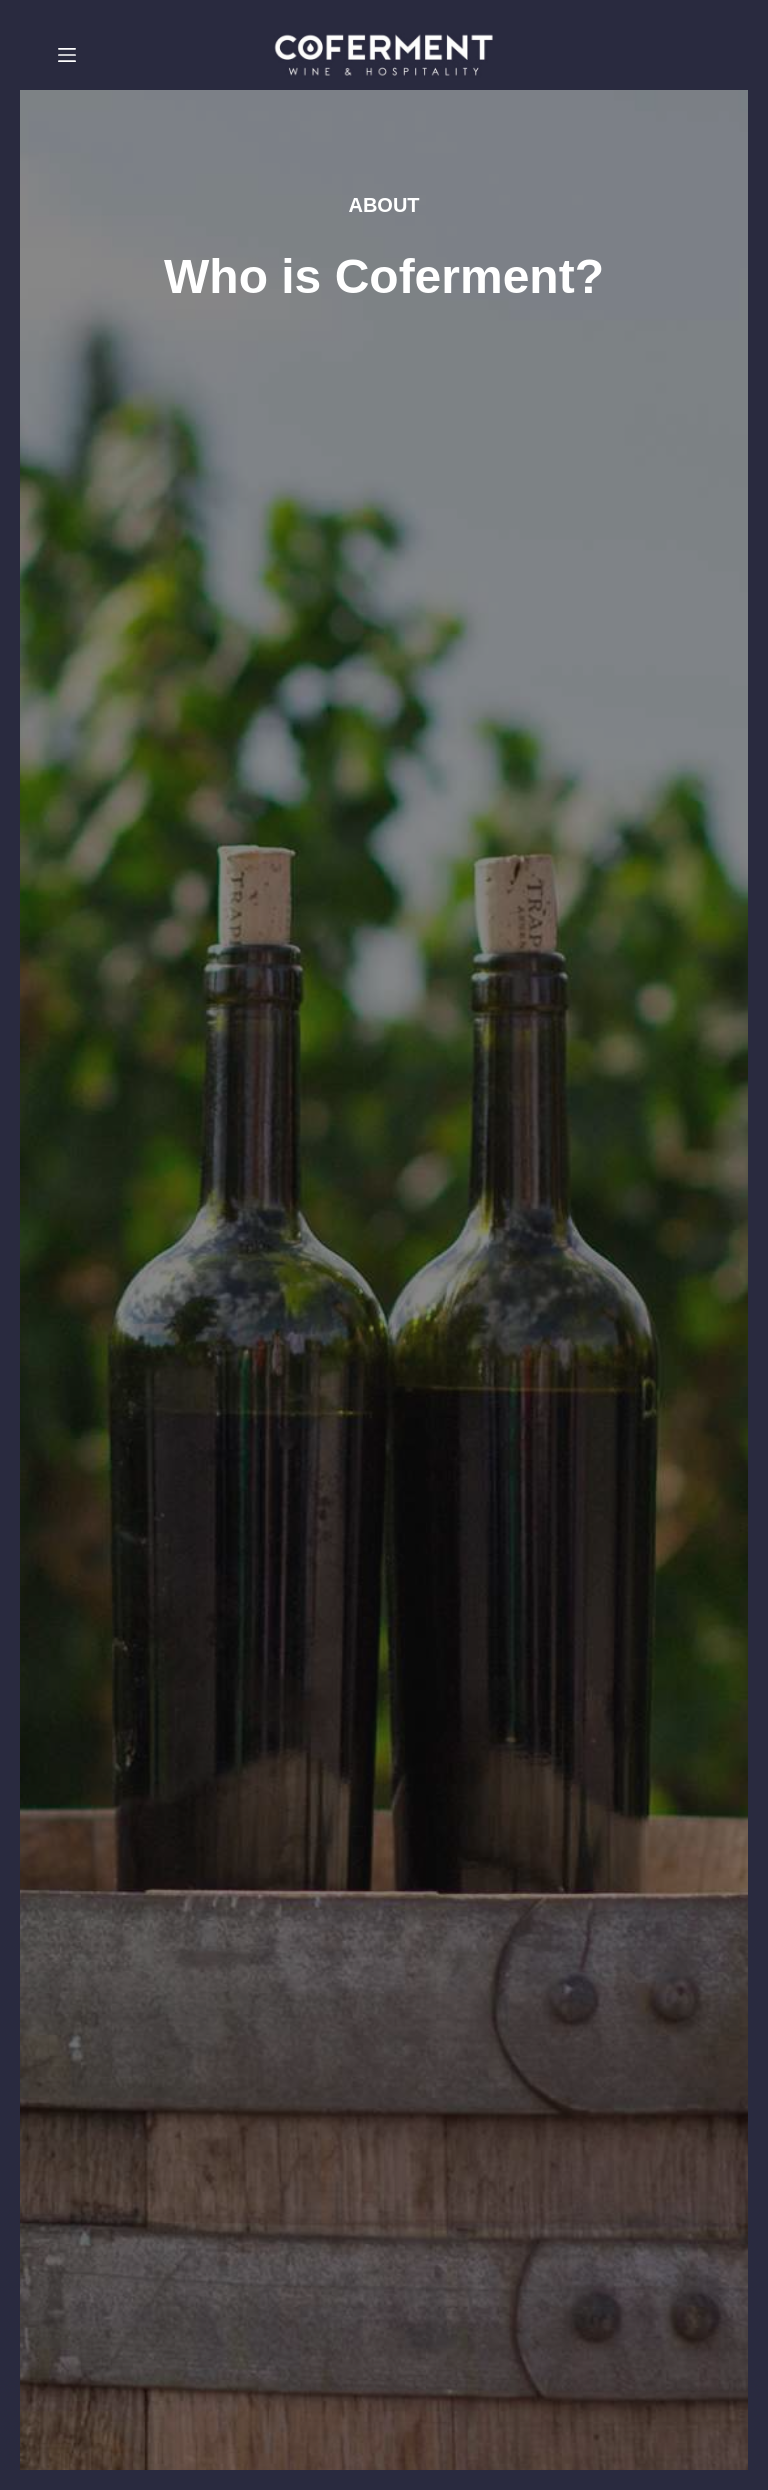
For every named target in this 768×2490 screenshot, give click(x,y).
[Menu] (67, 55)
